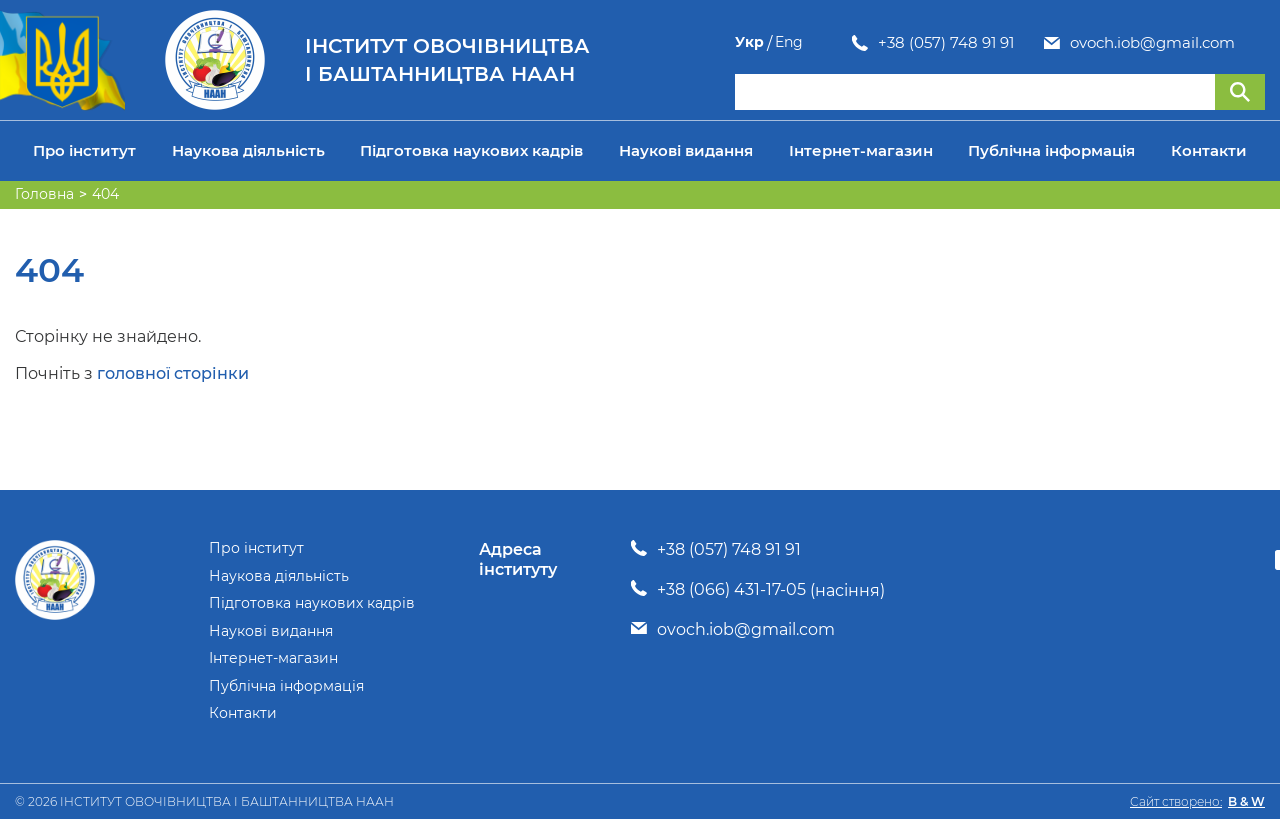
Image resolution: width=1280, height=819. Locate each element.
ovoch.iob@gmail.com (1035, 43)
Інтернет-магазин (861, 150)
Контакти (1209, 150)
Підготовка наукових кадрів (471, 150)
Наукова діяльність (248, 150)
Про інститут (84, 150)
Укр (1211, 42)
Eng (1251, 42)
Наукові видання (686, 150)
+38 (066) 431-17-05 (731, 589)
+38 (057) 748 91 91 (829, 43)
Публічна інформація (1051, 150)
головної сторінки (173, 373)
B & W (1246, 801)
